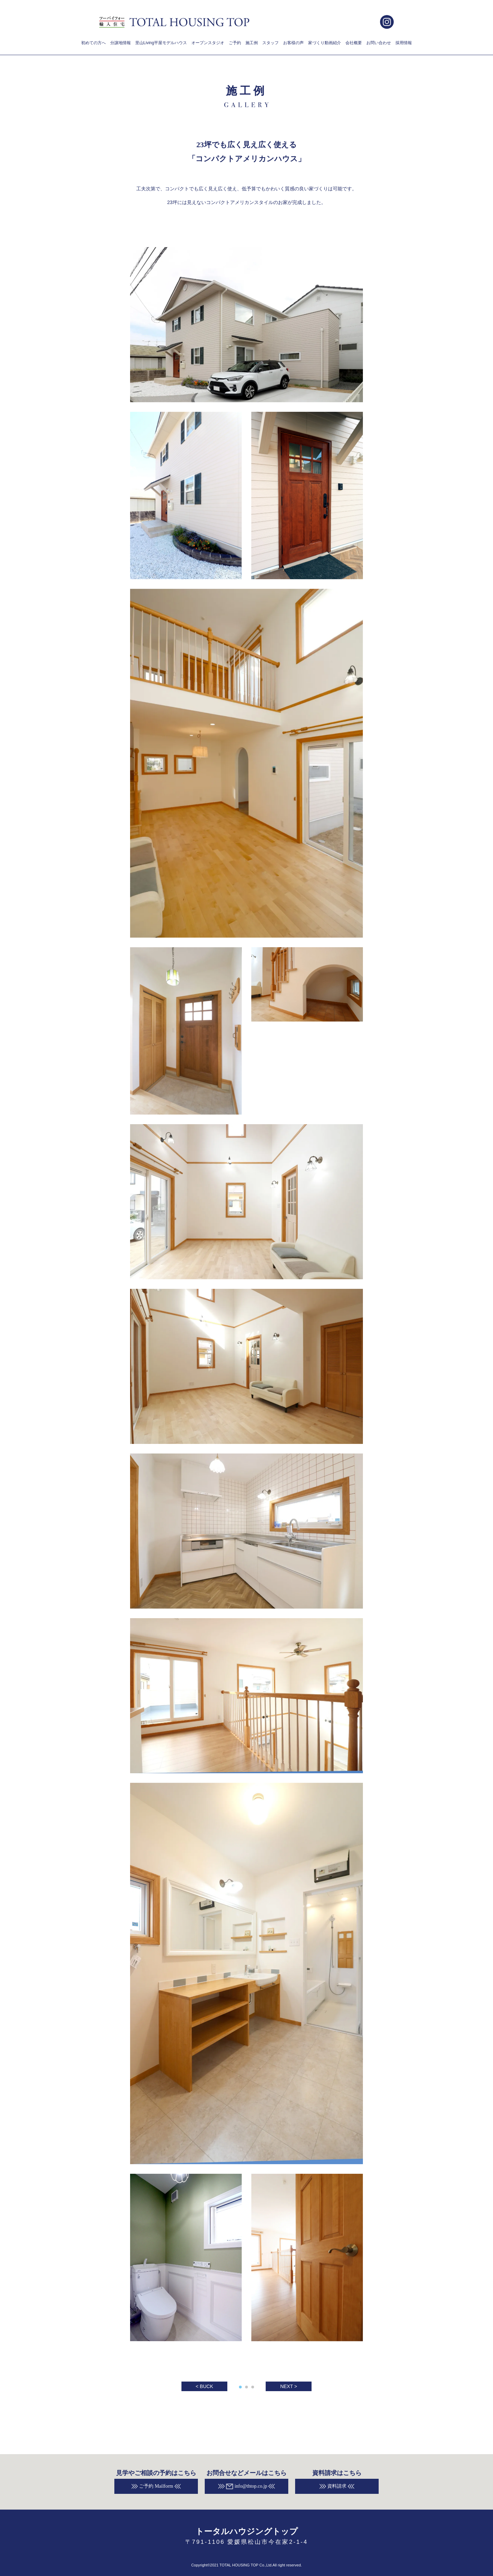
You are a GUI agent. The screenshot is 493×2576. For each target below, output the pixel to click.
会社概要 (353, 43)
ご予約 (235, 43)
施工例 (251, 43)
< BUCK (204, 2386)
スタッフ (270, 43)
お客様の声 (293, 43)
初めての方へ (93, 43)
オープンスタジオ (207, 43)
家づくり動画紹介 (324, 43)
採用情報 (403, 43)
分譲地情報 (120, 43)
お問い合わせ (378, 43)
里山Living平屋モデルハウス (161, 43)
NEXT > (288, 2386)
